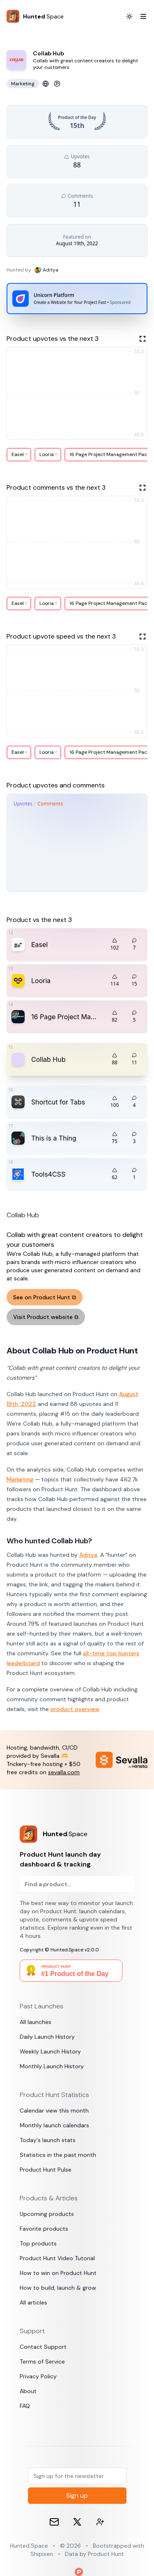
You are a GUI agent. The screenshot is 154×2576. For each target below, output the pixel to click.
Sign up (77, 2495)
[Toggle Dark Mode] (129, 16)
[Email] (54, 2522)
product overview (75, 1709)
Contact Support (43, 2346)
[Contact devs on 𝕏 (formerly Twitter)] (100, 2522)
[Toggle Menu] (140, 16)
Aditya (88, 1554)
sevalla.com (64, 1772)
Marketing (20, 1479)
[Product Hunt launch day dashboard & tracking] (77, 1834)
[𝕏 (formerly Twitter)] (77, 2522)
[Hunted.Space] (35, 16)
